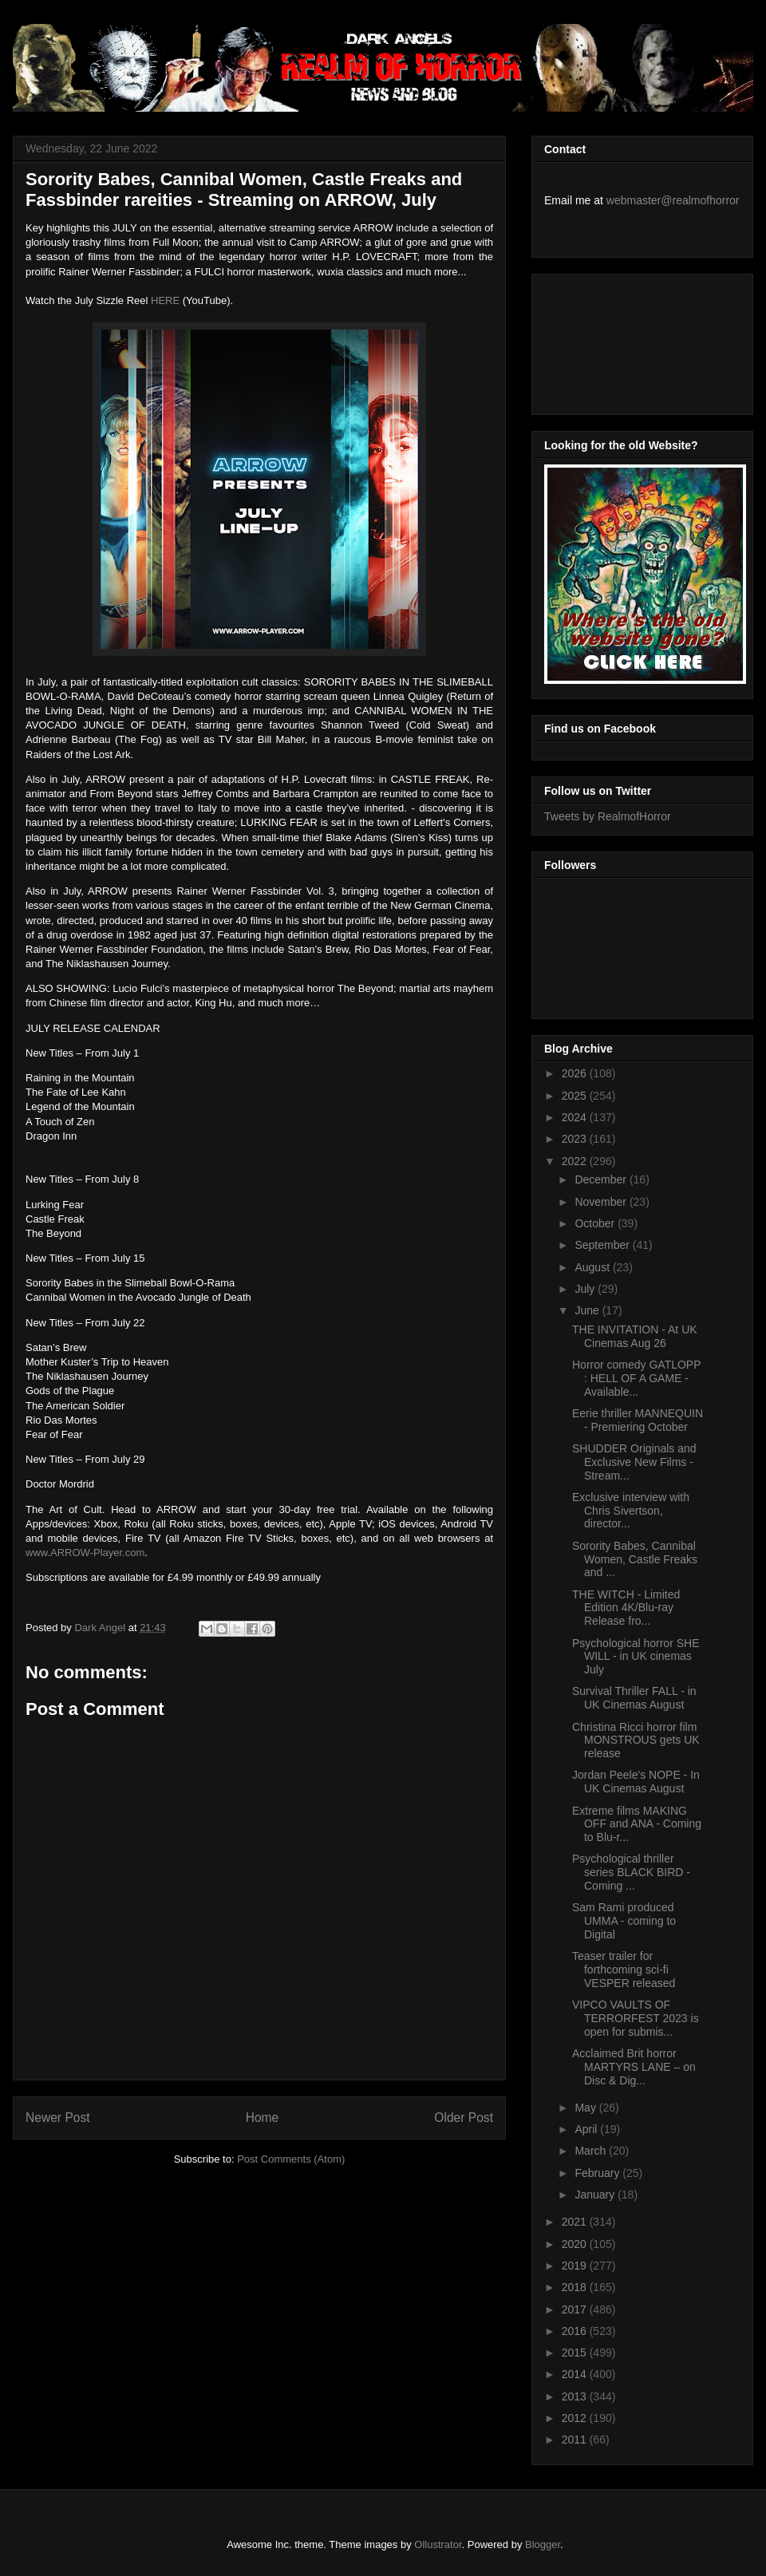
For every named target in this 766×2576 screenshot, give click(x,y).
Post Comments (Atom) (291, 2159)
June (588, 1310)
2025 (576, 1095)
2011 (576, 2439)
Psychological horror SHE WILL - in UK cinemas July (636, 1657)
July (586, 1288)
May (586, 2107)
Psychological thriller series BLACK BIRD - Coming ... (631, 1872)
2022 (576, 1161)
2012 (576, 2418)
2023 (576, 1138)
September (603, 1245)
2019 (576, 2265)
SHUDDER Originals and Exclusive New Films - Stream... (634, 1462)
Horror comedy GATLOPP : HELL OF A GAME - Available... (636, 1378)
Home (262, 2117)
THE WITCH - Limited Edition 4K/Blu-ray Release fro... (626, 1608)
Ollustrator (437, 2544)
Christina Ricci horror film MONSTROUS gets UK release (636, 1740)
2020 (576, 2244)
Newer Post (58, 2117)
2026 (576, 1073)
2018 (576, 2287)
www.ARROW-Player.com (85, 1553)
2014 (576, 2374)
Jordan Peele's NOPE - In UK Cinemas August (636, 1781)
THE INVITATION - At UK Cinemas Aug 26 (634, 1336)
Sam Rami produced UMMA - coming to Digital (624, 1921)
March (591, 2150)
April (587, 2129)
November (601, 1201)
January (596, 2194)
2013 (576, 2396)
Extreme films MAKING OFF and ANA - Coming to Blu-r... (636, 1824)
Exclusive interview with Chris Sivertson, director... (630, 1511)
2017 (576, 2309)
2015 (576, 2352)
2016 (576, 2331)
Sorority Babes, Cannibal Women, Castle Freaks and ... (634, 1559)
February (598, 2173)
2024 (576, 1117)
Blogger (542, 2544)
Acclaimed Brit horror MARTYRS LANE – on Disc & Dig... (634, 2067)
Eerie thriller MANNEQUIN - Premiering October (637, 1420)
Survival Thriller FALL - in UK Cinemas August (634, 1698)
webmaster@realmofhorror (673, 200)
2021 (576, 2221)
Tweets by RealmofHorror (607, 816)
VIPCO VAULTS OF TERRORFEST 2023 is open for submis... (635, 2018)
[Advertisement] (616, 340)
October (596, 1223)
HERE (165, 300)
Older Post (463, 2117)
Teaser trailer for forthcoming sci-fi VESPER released (623, 1969)
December (601, 1179)
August (593, 1267)
